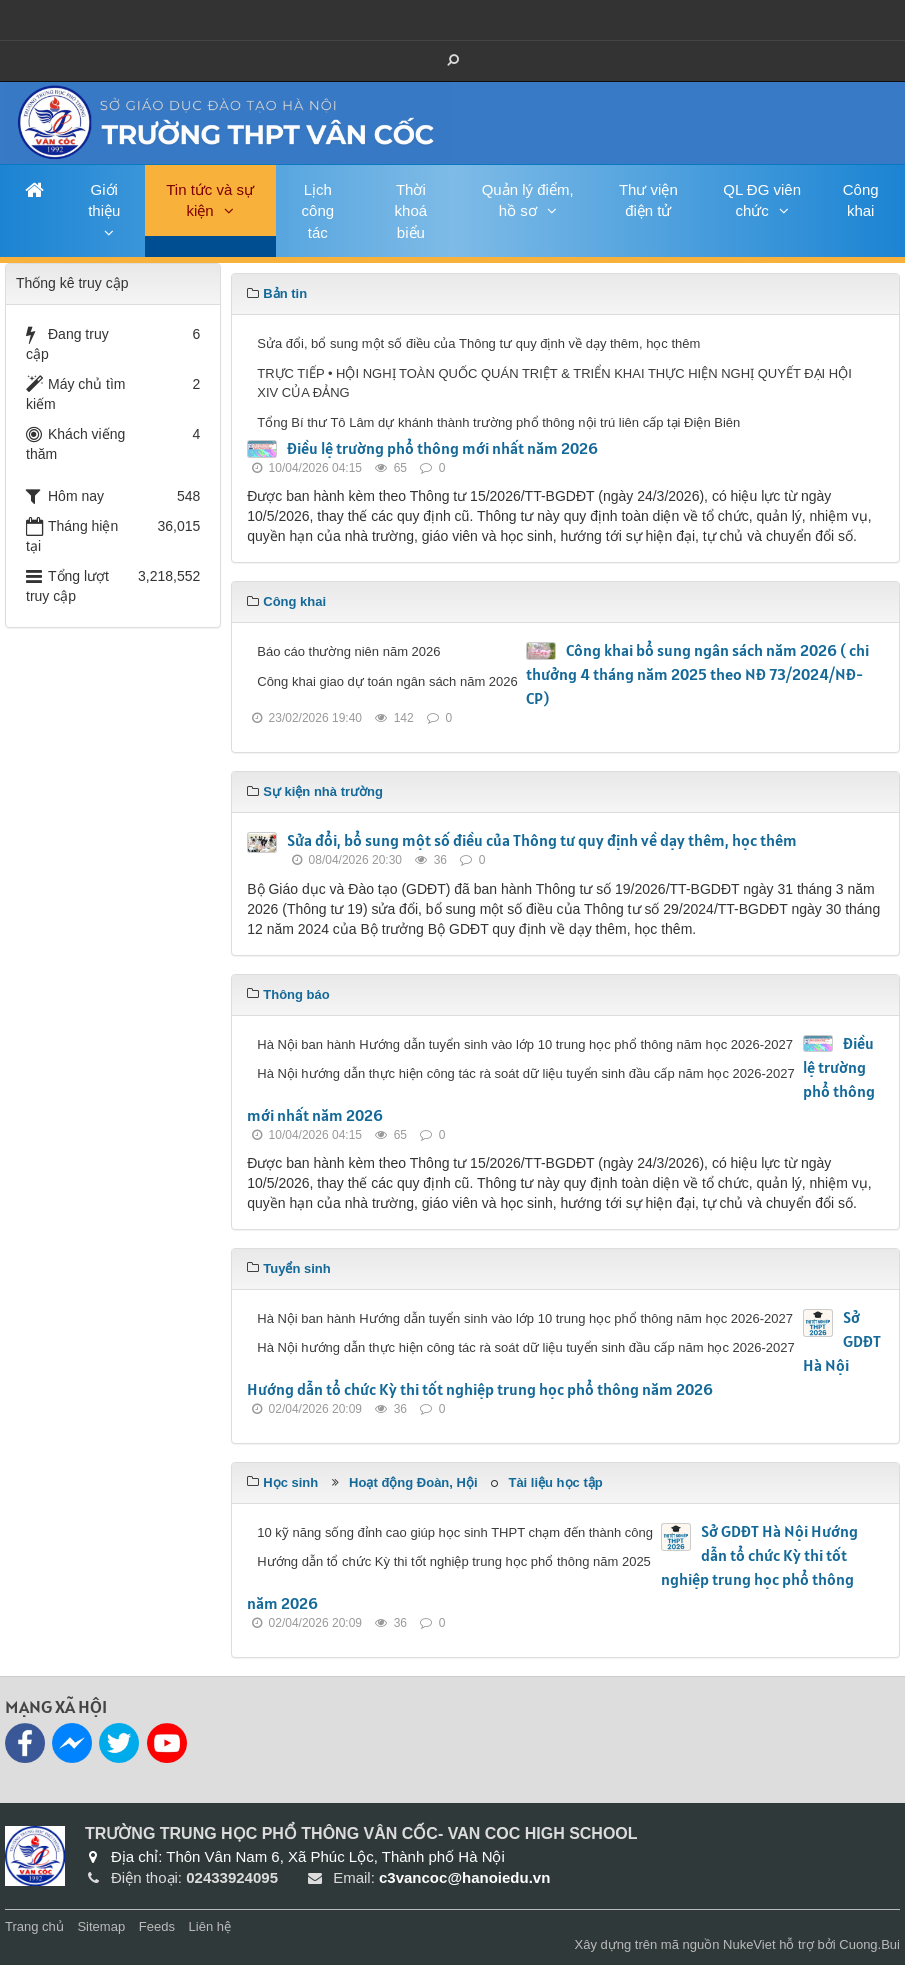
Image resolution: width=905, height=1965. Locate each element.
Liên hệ (210, 1926)
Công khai (861, 200)
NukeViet (749, 1944)
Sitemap (101, 1926)
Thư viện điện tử (648, 200)
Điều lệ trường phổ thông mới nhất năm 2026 (442, 448)
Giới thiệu (104, 200)
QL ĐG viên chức (762, 200)
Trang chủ (34, 1926)
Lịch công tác (318, 211)
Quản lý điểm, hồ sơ (528, 200)
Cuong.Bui (869, 1944)
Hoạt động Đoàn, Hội (413, 1482)
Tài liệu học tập (555, 1482)
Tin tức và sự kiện (210, 200)
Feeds (157, 1926)
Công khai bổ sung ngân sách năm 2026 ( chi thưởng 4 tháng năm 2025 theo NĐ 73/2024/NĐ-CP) (697, 674)
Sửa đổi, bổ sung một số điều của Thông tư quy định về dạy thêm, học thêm (542, 840)
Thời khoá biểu (411, 211)
